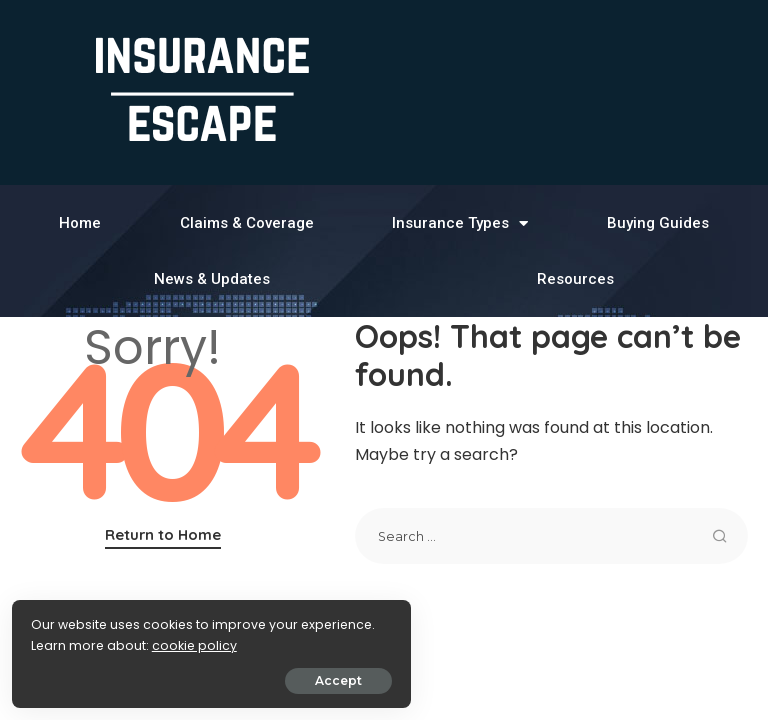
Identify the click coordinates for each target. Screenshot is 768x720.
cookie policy (77, 641)
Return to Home (163, 534)
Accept (241, 676)
